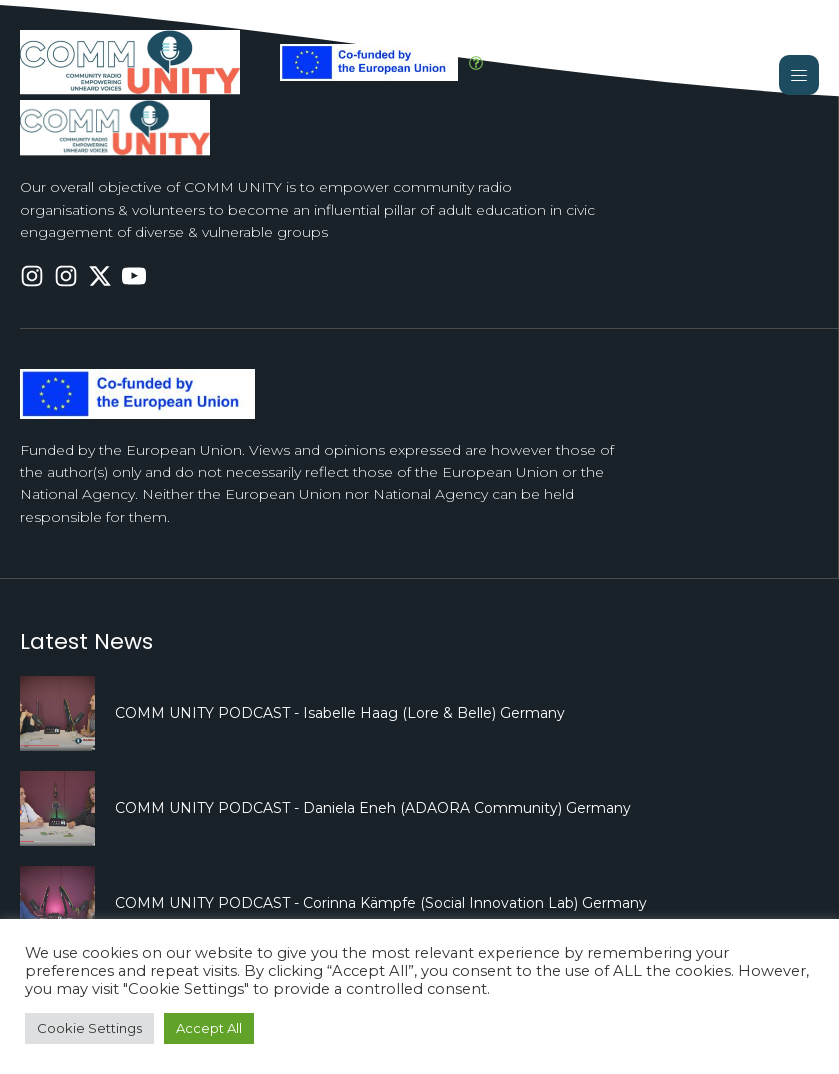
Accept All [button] (209, 1028)
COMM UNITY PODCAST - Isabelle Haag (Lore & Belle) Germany (340, 713)
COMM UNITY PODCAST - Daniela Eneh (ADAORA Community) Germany (373, 808)
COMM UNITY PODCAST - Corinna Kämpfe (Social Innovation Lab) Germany (381, 903)
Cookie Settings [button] (89, 1028)
